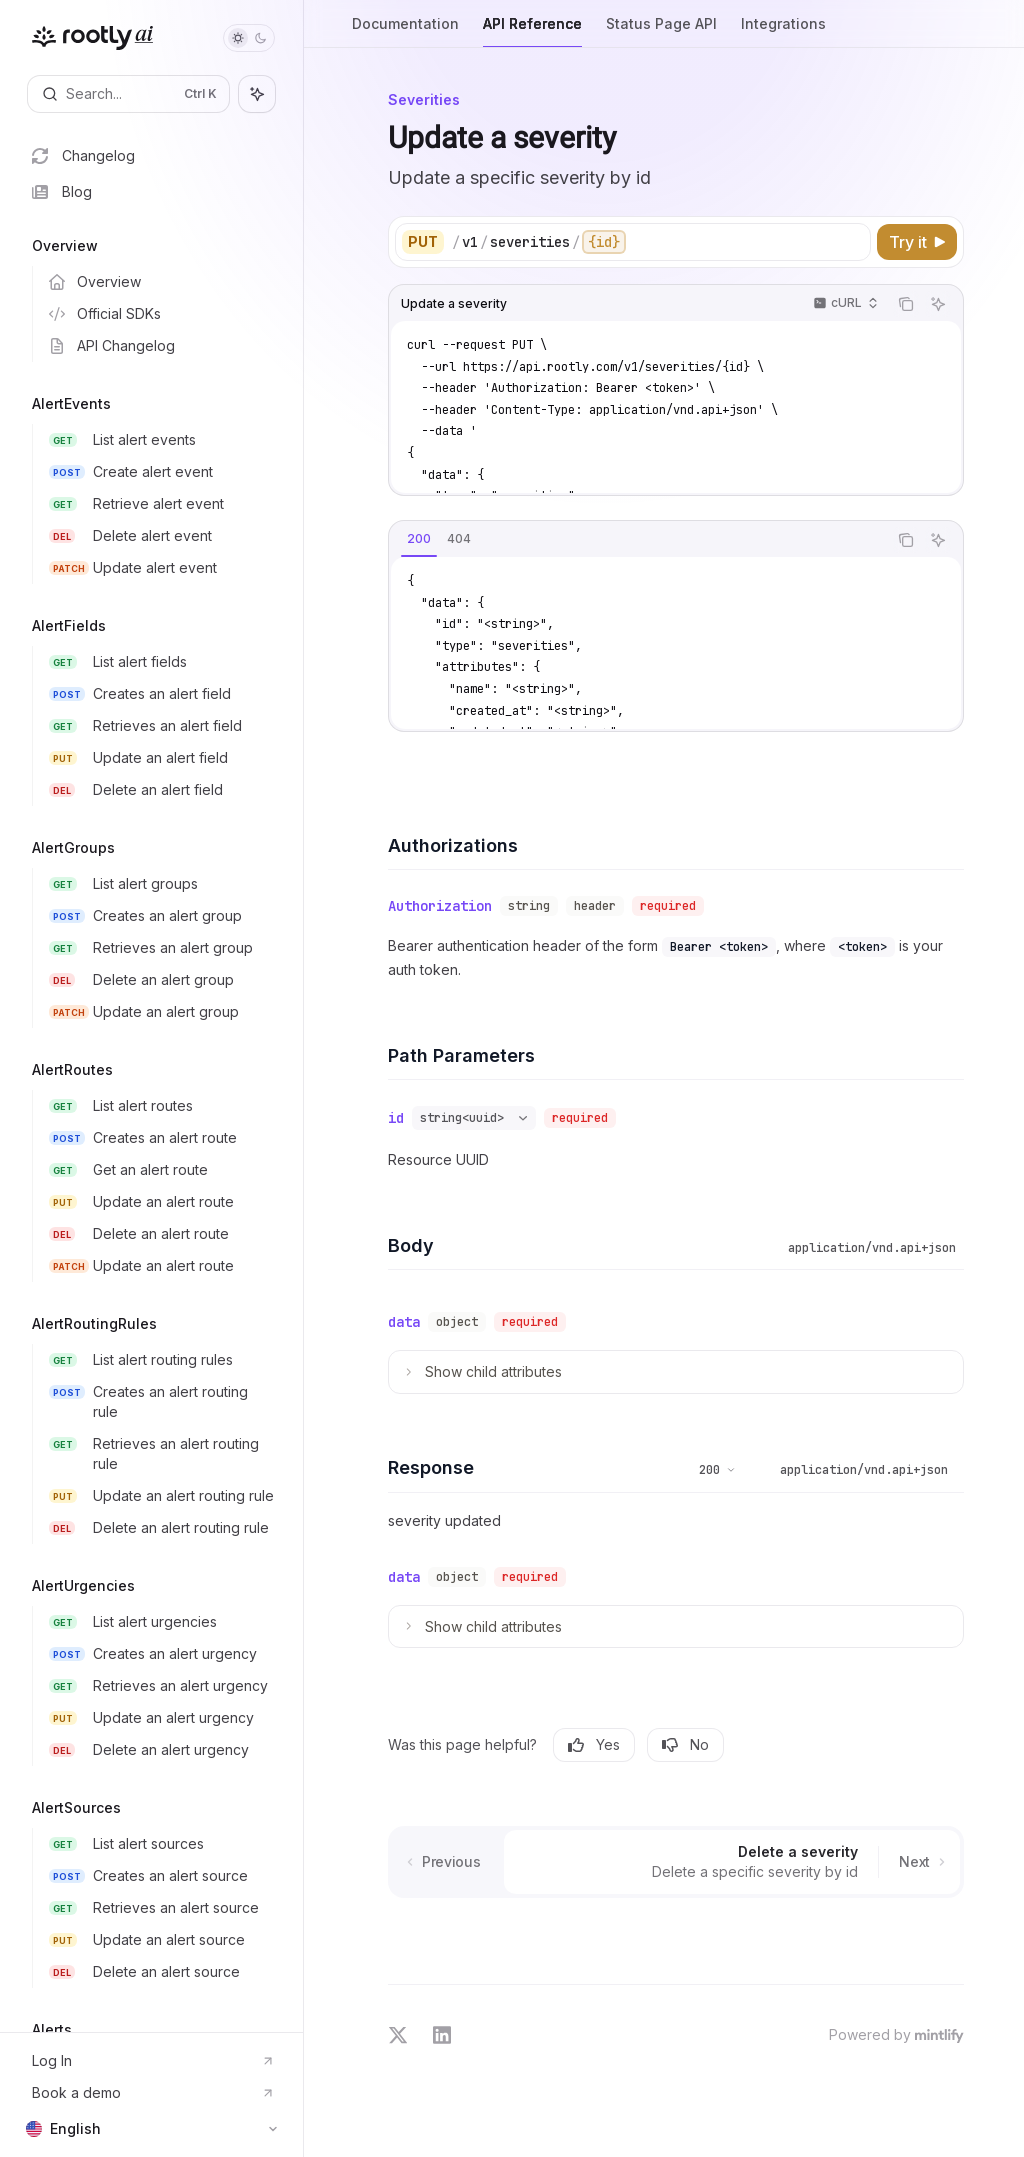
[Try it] (917, 242)
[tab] (419, 539)
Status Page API (661, 31)
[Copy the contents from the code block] (906, 304)
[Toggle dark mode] (249, 38)
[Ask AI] (938, 304)
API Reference (532, 31)
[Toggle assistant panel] (257, 94)
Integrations (783, 31)
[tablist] (638, 540)
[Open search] (128, 94)
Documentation (405, 31)
